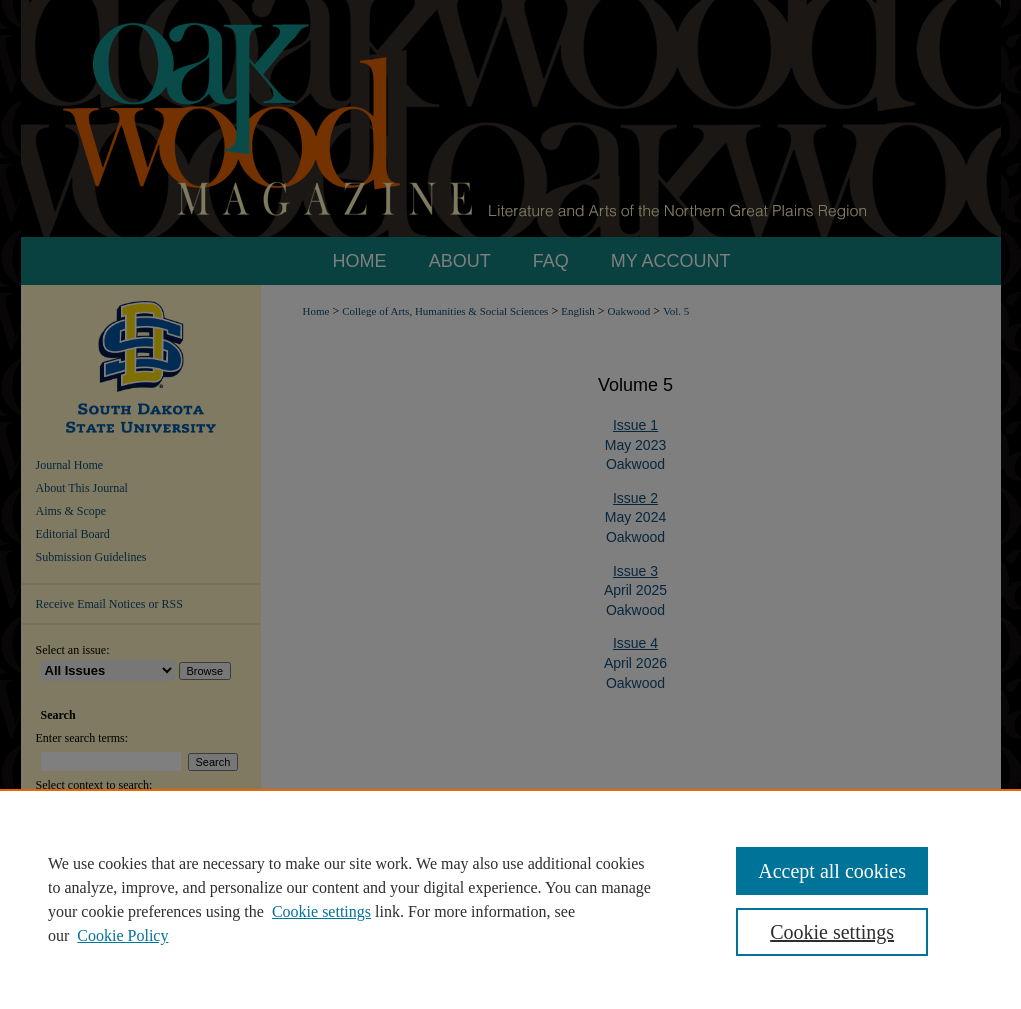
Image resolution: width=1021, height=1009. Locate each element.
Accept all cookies (832, 871)
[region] (510, 899)
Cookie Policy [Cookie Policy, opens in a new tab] (122, 935)
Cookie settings (321, 911)
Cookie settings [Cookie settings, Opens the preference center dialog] (832, 932)
